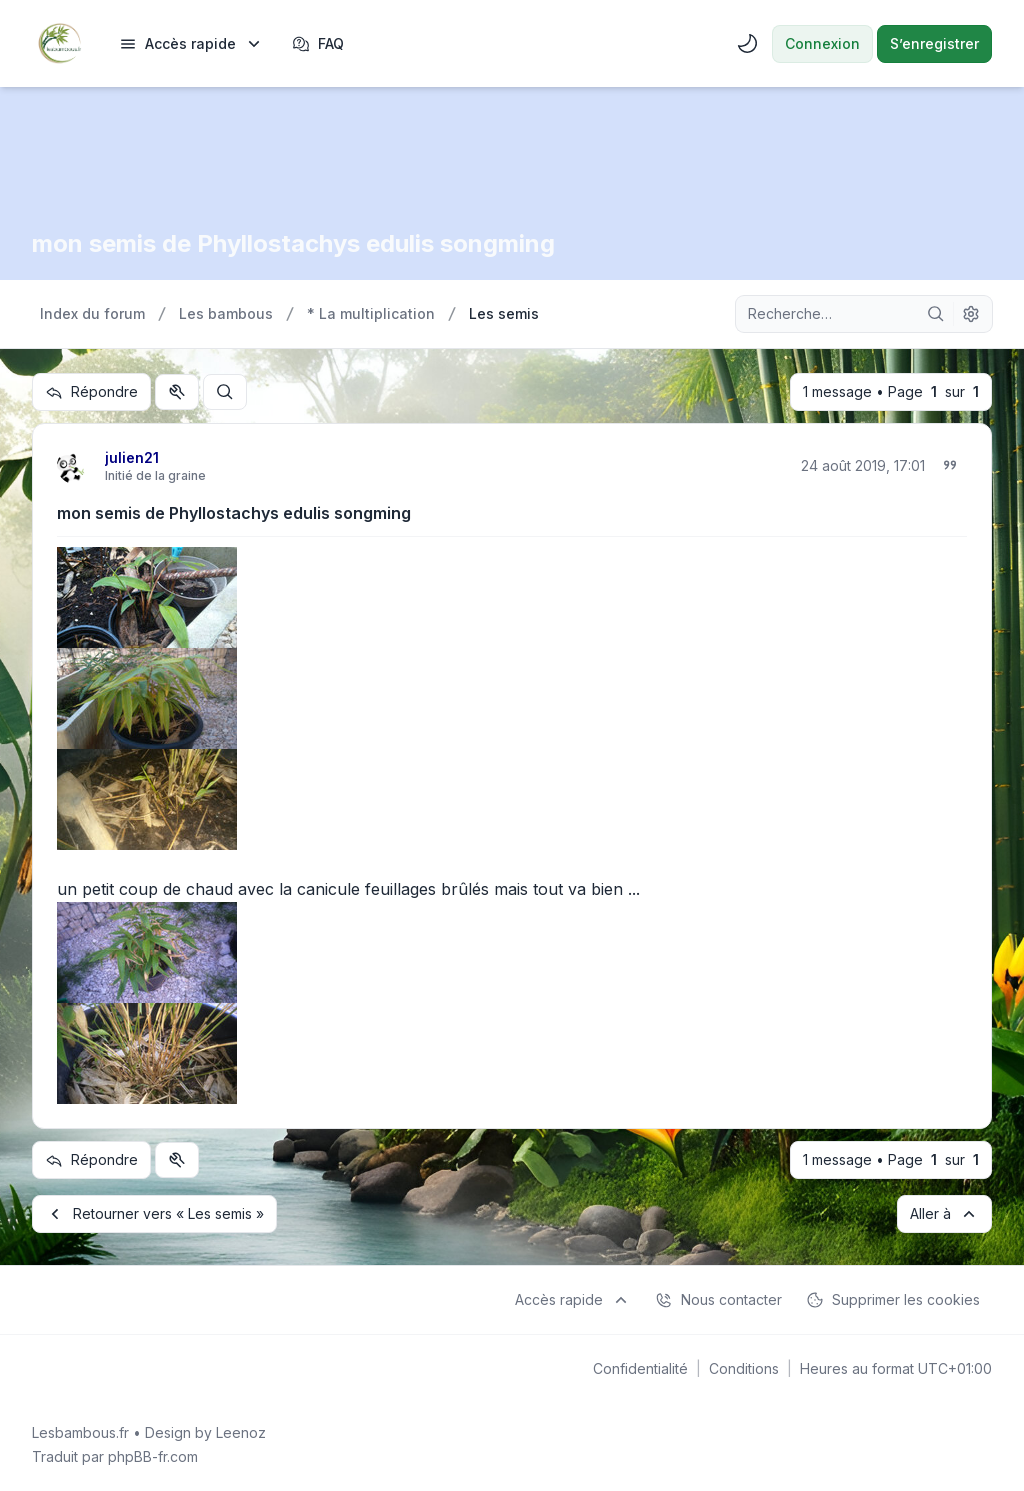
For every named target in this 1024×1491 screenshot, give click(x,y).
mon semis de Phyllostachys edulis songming (234, 513)
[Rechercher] (936, 314)
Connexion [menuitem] (822, 43)
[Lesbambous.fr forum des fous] (59, 43)
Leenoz (241, 1432)
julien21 (132, 457)
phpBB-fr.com (153, 1456)
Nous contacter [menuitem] (718, 1300)
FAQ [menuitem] (318, 44)
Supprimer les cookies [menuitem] (893, 1300)
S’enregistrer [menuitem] (934, 43)
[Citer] (950, 465)
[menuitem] (191, 44)
